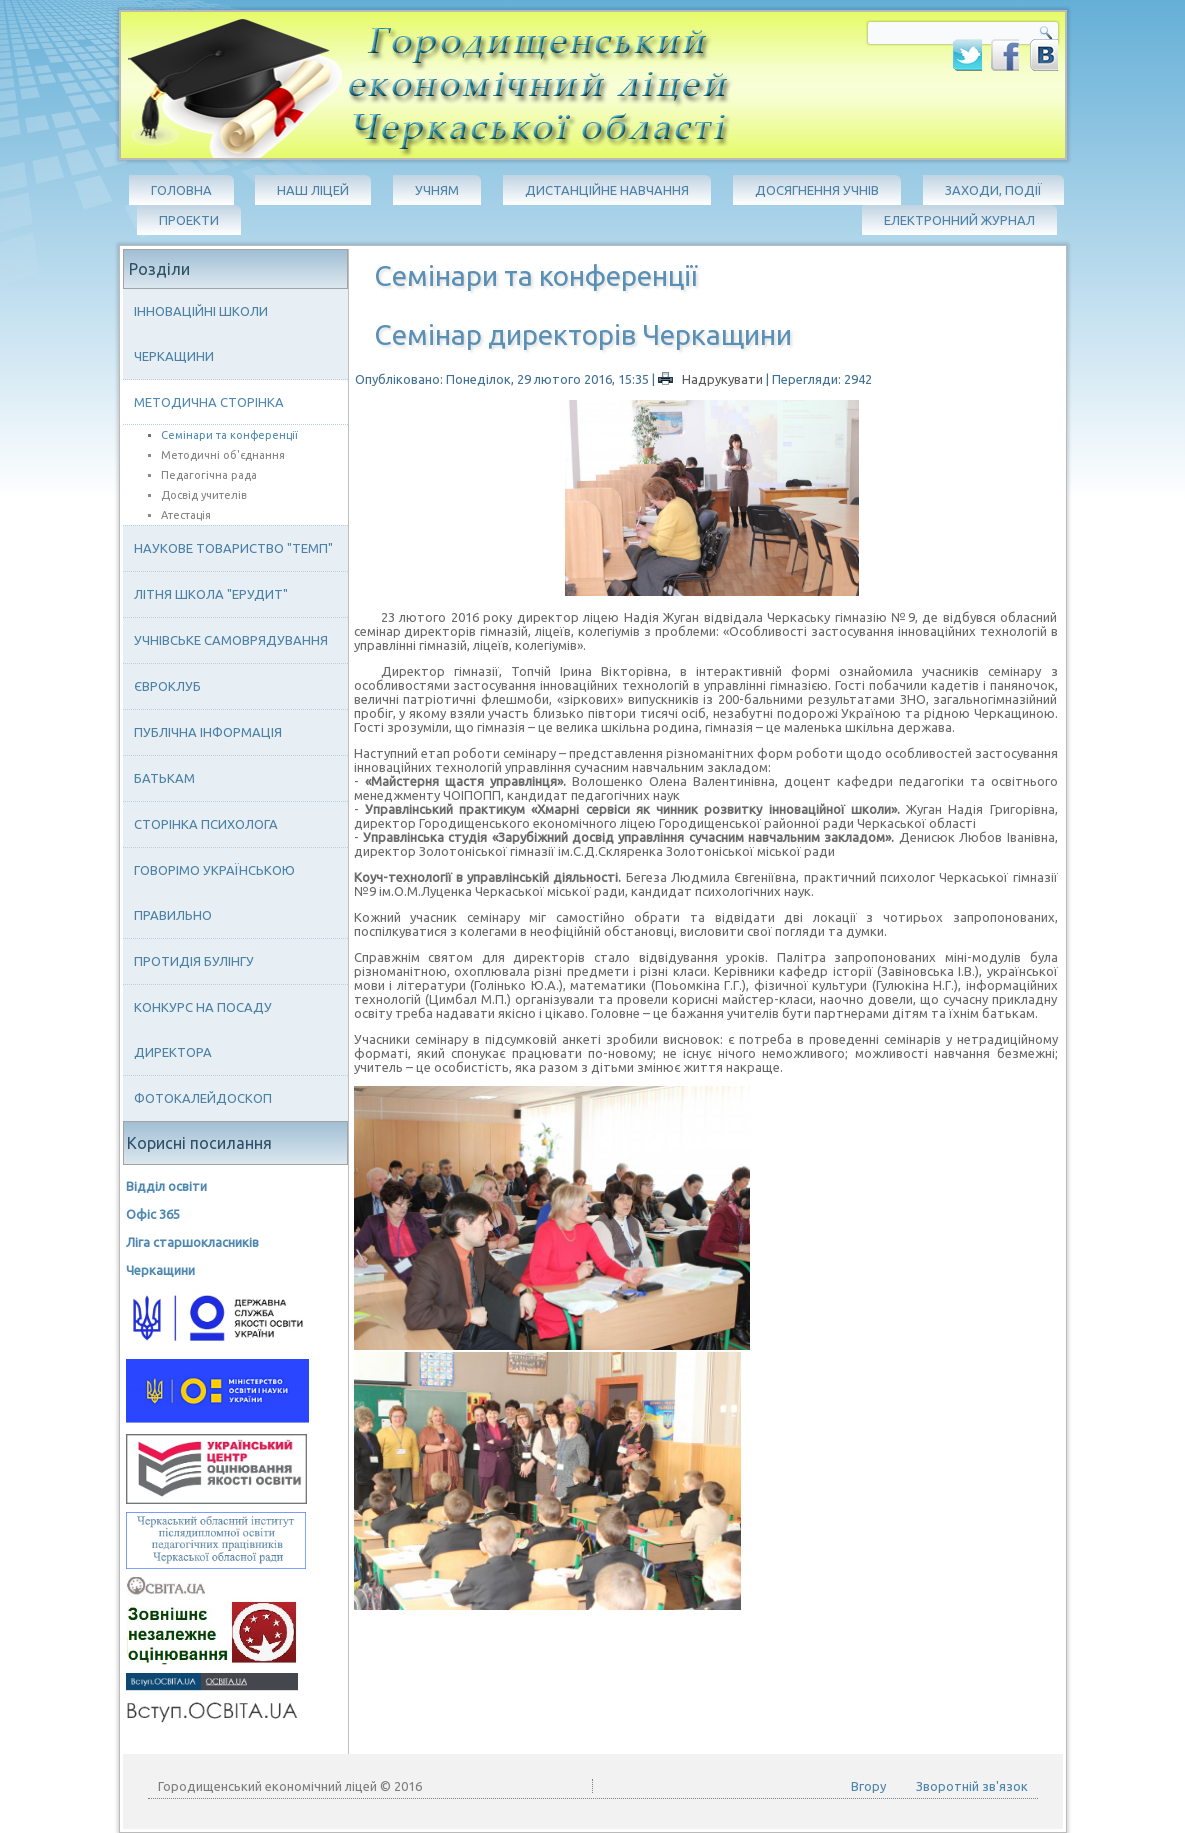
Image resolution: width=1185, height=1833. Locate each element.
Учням (437, 190)
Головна (181, 190)
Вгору (868, 1786)
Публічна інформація (208, 732)
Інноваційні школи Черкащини (201, 333)
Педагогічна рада (209, 475)
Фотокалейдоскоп (203, 1098)
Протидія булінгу (194, 961)
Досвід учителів (204, 495)
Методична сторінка (209, 402)
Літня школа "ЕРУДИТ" (211, 594)
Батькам (164, 778)
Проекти (189, 220)
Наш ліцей (313, 190)
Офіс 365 (153, 1214)
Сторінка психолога (206, 824)
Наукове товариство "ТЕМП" (233, 548)
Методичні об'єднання (223, 455)
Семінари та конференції (229, 435)
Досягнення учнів (817, 190)
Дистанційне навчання (607, 190)
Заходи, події (993, 190)
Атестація (186, 515)
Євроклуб (167, 686)
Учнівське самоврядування (231, 640)
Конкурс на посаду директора (203, 1029)
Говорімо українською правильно (214, 892)
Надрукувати (712, 379)
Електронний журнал (959, 220)
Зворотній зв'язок (972, 1786)
